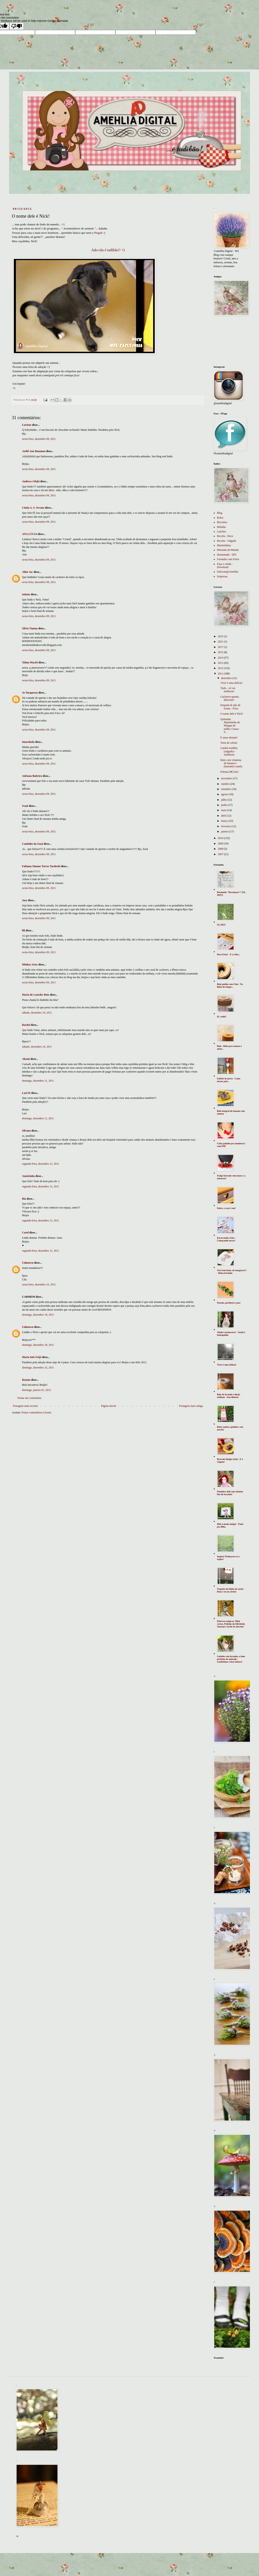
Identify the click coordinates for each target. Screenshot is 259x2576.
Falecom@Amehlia (227, 571)
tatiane (26, 594)
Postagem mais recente (25, 1405)
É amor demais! (229, 737)
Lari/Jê (26, 1093)
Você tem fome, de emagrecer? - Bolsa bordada (232, 1271)
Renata (26, 1379)
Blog (219, 512)
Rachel (26, 1024)
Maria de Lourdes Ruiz (35, 994)
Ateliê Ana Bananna (33, 451)
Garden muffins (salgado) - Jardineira (228, 751)
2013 (221, 662)
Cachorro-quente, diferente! (229, 698)
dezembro (226, 678)
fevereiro (226, 826)
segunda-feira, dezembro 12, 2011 (40, 1163)
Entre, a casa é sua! (226, 1208)
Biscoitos (222, 522)
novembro (227, 778)
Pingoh (97, 232)
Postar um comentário (29, 1398)
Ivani (25, 805)
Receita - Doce (225, 536)
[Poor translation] (16, 26)
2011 (221, 673)
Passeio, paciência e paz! (229, 1303)
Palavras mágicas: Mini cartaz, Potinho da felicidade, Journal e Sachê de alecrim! (231, 1624)
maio (224, 810)
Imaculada (28, 741)
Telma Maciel (30, 662)
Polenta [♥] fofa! (229, 771)
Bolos (220, 517)
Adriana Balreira (32, 775)
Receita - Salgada (226, 540)
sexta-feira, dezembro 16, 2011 (39, 1284)
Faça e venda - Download (225, 565)
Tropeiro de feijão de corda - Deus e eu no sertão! (230, 1590)
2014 (221, 657)
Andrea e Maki (31, 481)
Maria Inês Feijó (31, 1357)
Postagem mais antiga (191, 1405)
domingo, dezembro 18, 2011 (38, 1314)
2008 (221, 848)
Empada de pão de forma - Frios (230, 707)
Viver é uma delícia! (231, 682)
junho (224, 805)
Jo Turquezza (30, 692)
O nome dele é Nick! (231, 713)
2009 (221, 843)
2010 (221, 838)
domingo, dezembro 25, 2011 (38, 1367)
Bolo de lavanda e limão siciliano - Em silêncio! (228, 1395)
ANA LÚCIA (29, 534)
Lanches (221, 531)
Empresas (222, 576)
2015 (221, 652)
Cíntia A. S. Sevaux (33, 507)
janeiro (225, 831)
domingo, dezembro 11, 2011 (38, 1080)
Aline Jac (27, 571)
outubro (225, 783)
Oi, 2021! (221, 924)
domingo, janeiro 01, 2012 (36, 1390)
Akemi (26, 1058)
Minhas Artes (30, 964)
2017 (221, 647)
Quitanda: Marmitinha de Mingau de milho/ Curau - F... (230, 726)
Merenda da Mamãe (228, 549)
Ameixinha (28, 1176)
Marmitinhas (224, 545)
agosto (225, 794)
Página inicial (108, 1405)
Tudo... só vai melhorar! (227, 689)
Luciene (26, 424)
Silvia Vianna (29, 628)
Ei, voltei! (221, 1016)
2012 (221, 668)
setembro (226, 789)
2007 (221, 854)
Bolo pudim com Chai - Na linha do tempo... (230, 985)
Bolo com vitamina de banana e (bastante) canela (231, 763)
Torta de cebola (228, 742)
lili (23, 930)
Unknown (27, 1262)
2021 (221, 641)
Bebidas (221, 527)
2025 (221, 636)
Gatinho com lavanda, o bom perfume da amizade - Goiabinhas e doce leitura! (231, 1659)
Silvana (26, 1130)
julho (224, 799)
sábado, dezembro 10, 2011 (37, 1012)
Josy (24, 900)
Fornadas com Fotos (228, 559)
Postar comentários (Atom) (36, 1412)
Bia (24, 1198)
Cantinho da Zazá (32, 843)
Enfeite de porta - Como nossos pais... (228, 1080)
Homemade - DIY (227, 554)
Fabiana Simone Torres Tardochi (41, 866)
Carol (25, 1232)
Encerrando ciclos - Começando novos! (226, 1239)
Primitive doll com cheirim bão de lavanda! (230, 1493)
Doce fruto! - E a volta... (228, 954)
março (225, 820)
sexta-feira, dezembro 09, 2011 (39, 438)
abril (224, 815)
